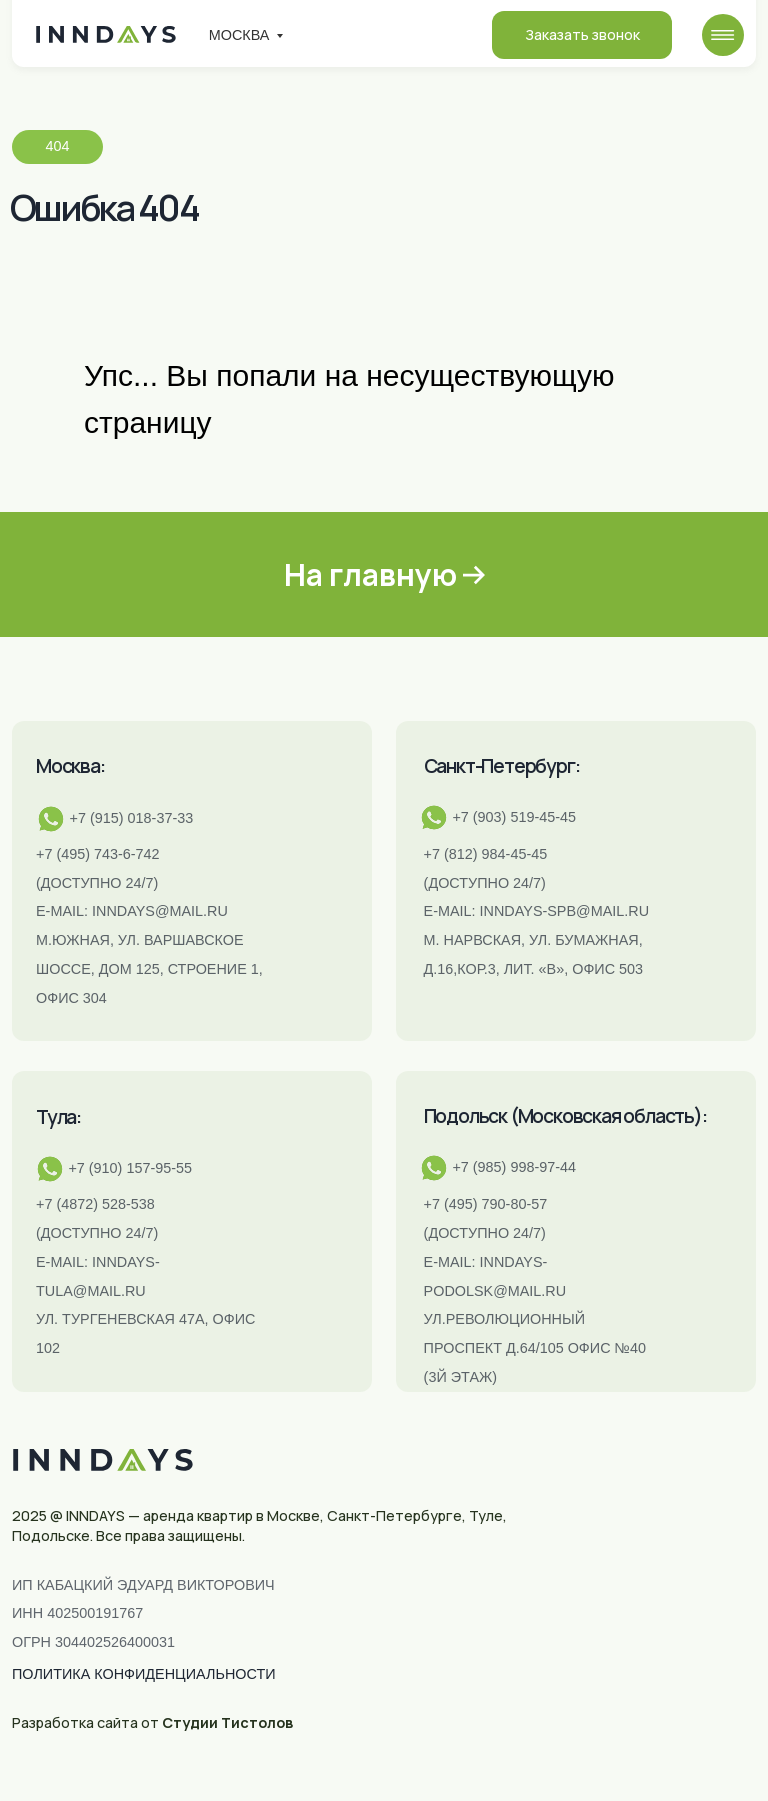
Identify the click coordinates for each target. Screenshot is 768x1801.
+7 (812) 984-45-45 (486, 854)
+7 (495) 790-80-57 (486, 1204)
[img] (723, 35)
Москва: (70, 766)
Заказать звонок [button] (582, 34)
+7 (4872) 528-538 (95, 1204)
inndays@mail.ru (160, 911)
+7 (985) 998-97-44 (514, 1167)
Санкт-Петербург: (502, 766)
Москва (239, 35)
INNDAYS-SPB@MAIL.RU (564, 911)
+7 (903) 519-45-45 (514, 817)
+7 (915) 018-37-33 (132, 818)
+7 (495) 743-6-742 (98, 854)
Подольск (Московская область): (565, 1116)
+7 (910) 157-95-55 (130, 1168)
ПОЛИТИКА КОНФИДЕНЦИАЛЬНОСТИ (144, 1674)
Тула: (58, 1117)
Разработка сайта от (152, 1722)
